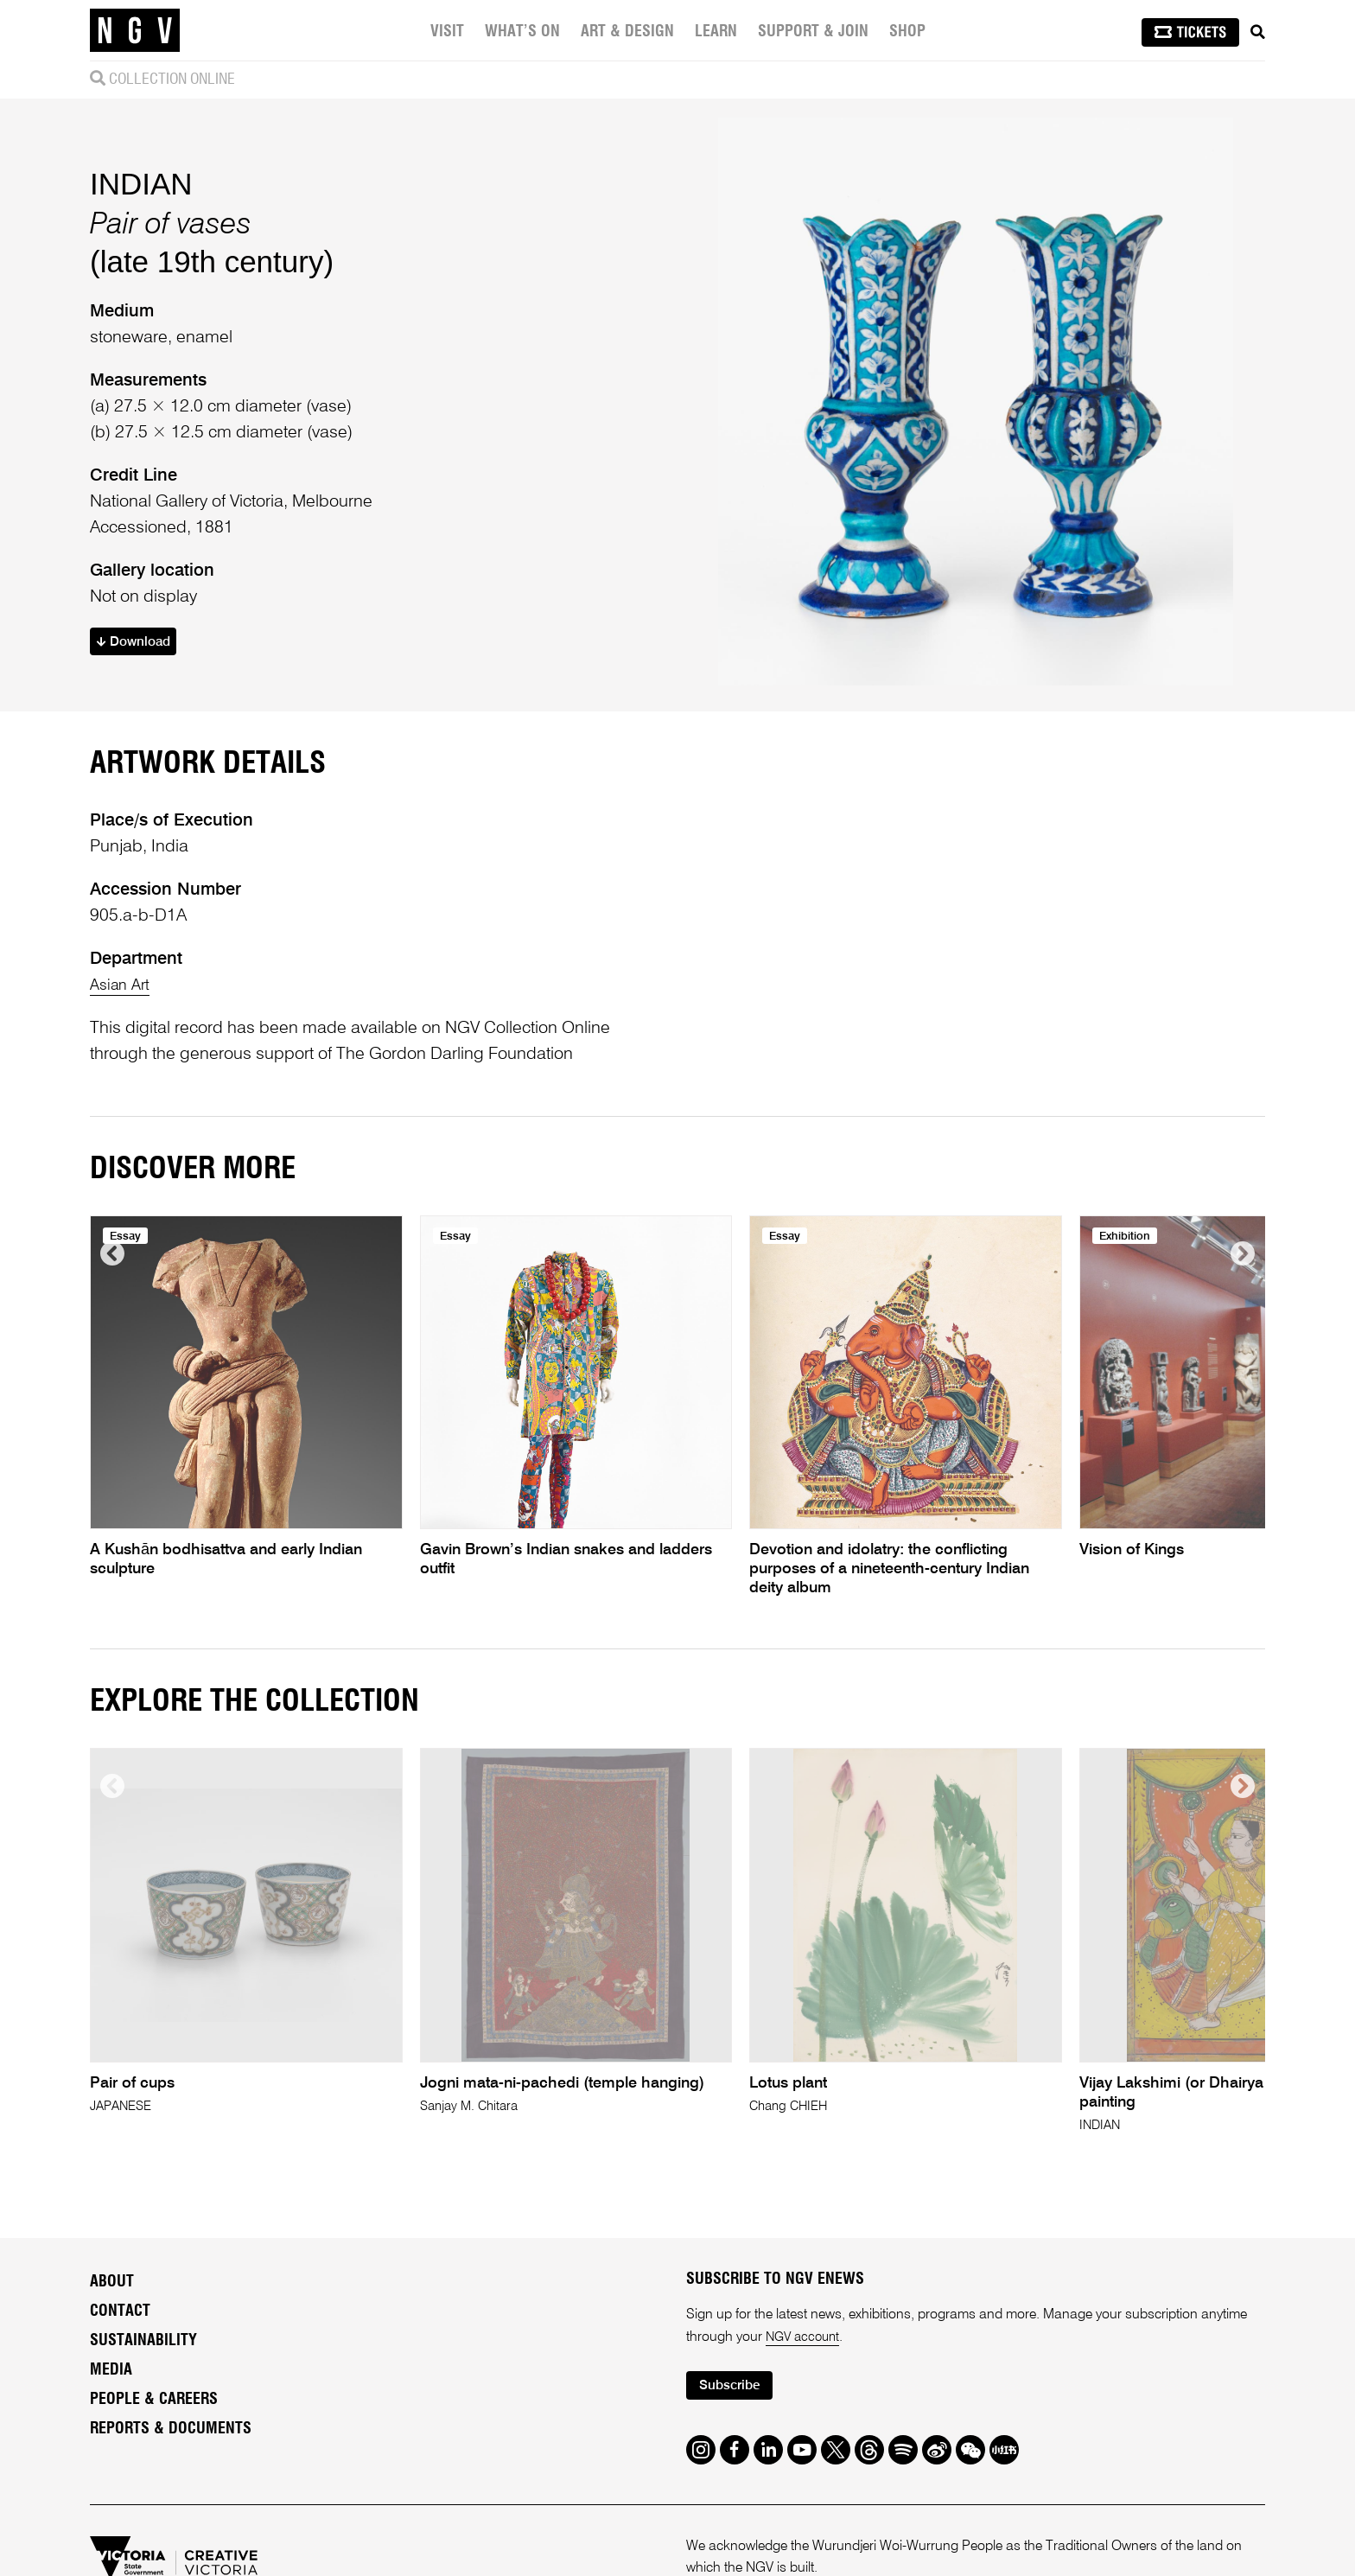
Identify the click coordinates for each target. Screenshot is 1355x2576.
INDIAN (141, 217)
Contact (120, 2383)
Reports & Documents (170, 2501)
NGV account (805, 2409)
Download (139, 678)
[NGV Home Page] (135, 30)
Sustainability (143, 2412)
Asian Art (123, 1056)
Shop (909, 32)
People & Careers (154, 2471)
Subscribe (734, 2459)
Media (111, 2442)
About (112, 2354)
